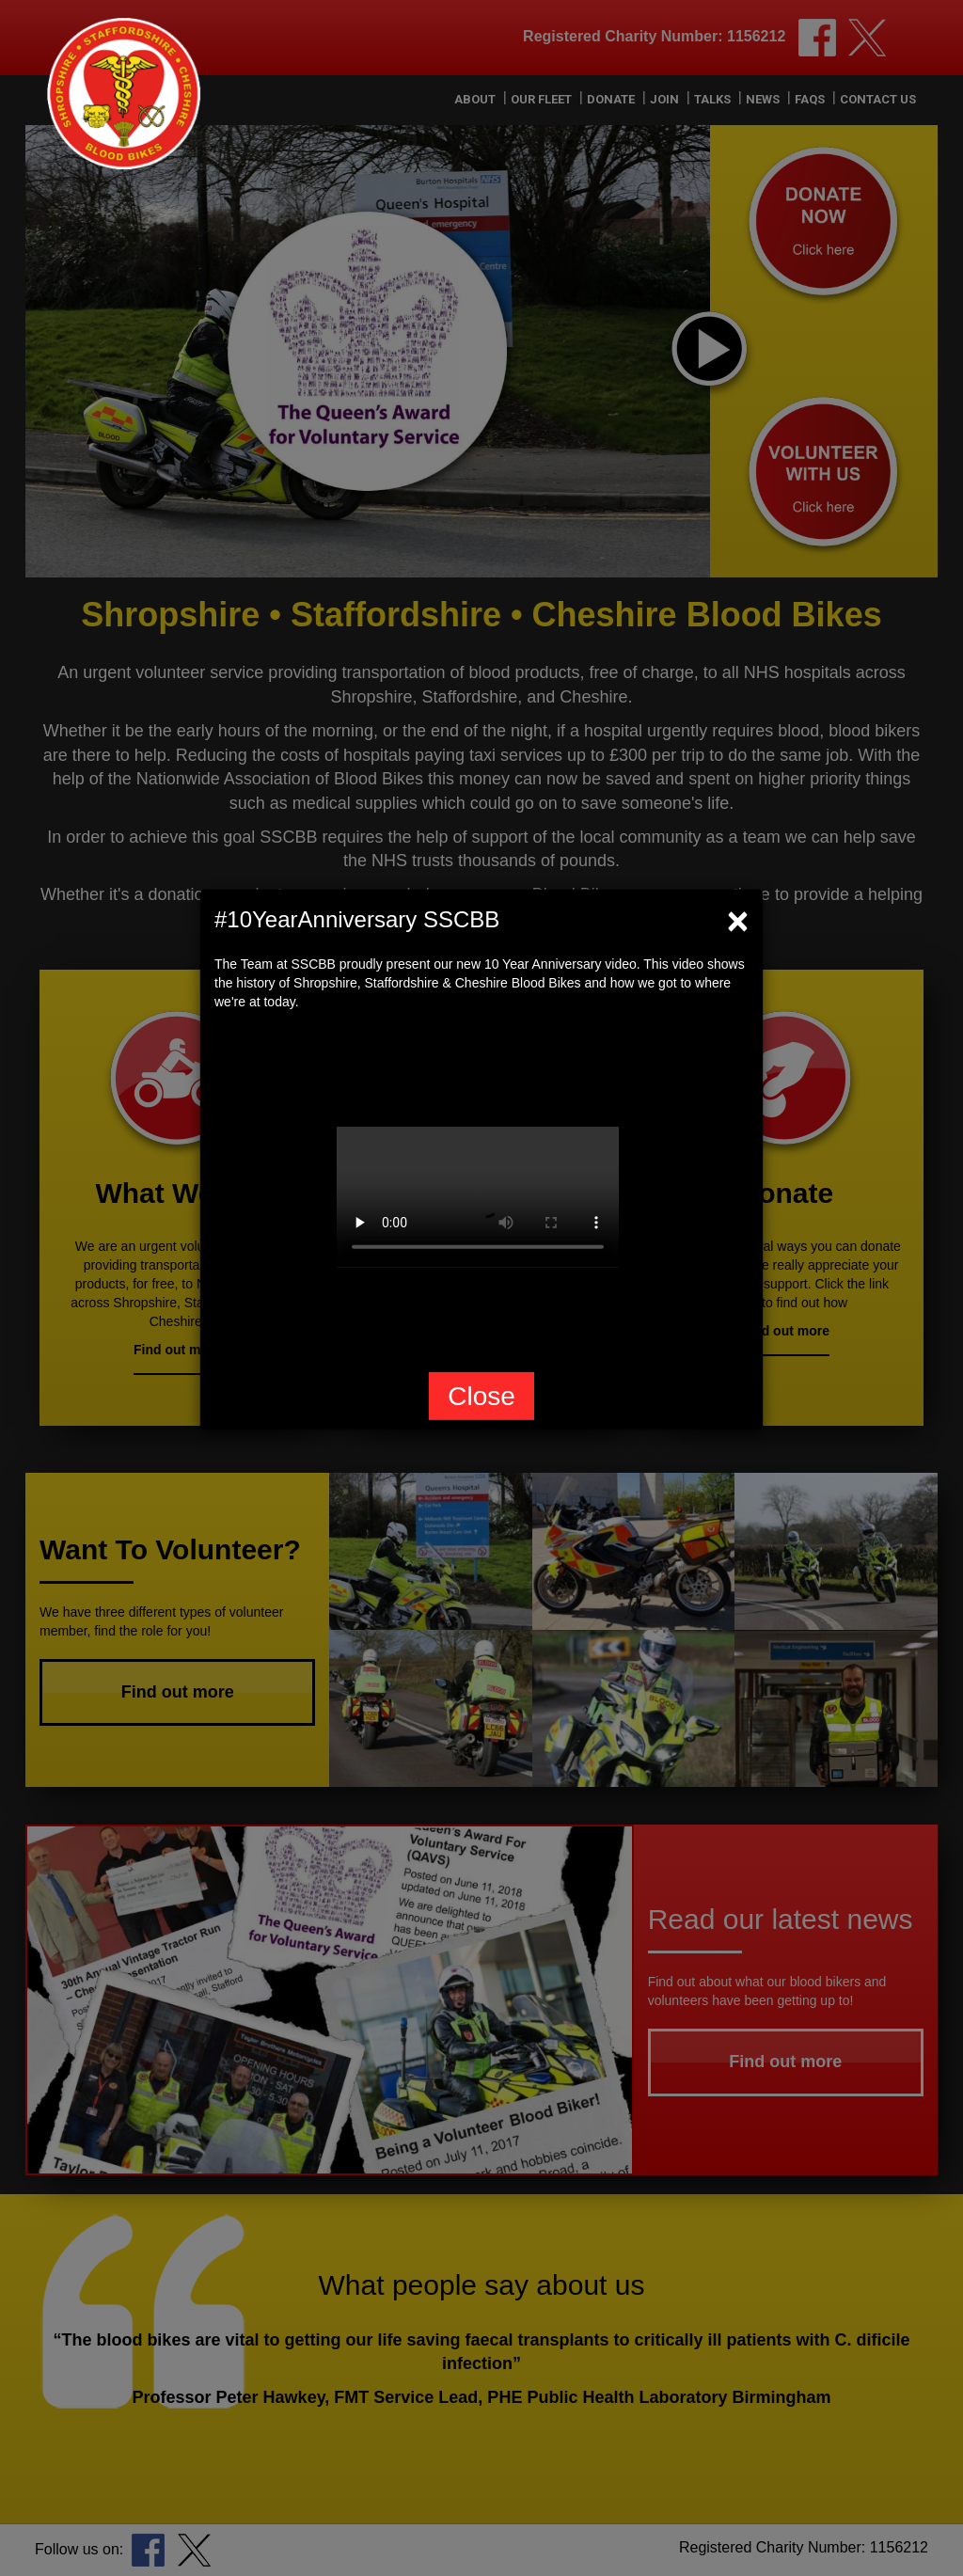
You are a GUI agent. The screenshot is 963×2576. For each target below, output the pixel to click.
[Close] (738, 920)
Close (481, 1396)
